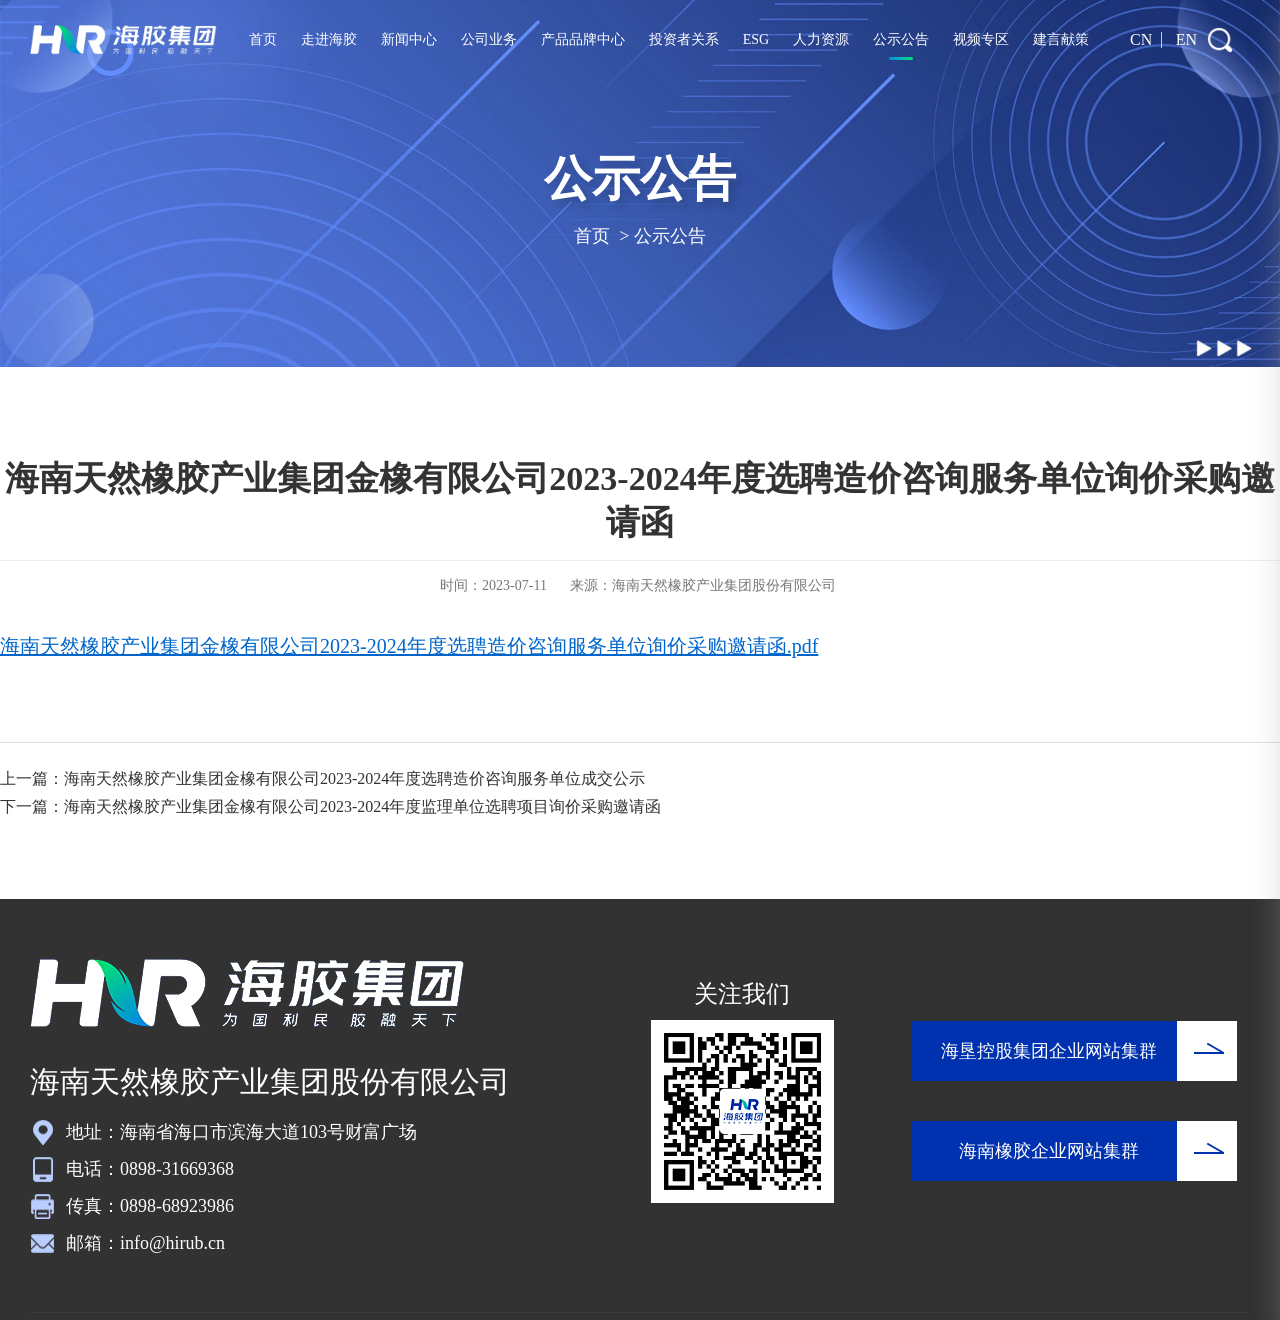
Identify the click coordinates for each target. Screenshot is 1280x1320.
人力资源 (821, 39)
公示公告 (901, 39)
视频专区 (980, 39)
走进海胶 (329, 39)
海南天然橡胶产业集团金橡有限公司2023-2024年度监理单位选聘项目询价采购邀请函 (362, 806)
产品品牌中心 (583, 39)
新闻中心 (409, 39)
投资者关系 (684, 39)
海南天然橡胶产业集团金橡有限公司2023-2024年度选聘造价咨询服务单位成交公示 (354, 778)
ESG (755, 39)
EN (1186, 39)
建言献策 (1060, 39)
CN (1141, 39)
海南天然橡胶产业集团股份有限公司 (724, 585)
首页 (264, 39)
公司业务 (489, 39)
